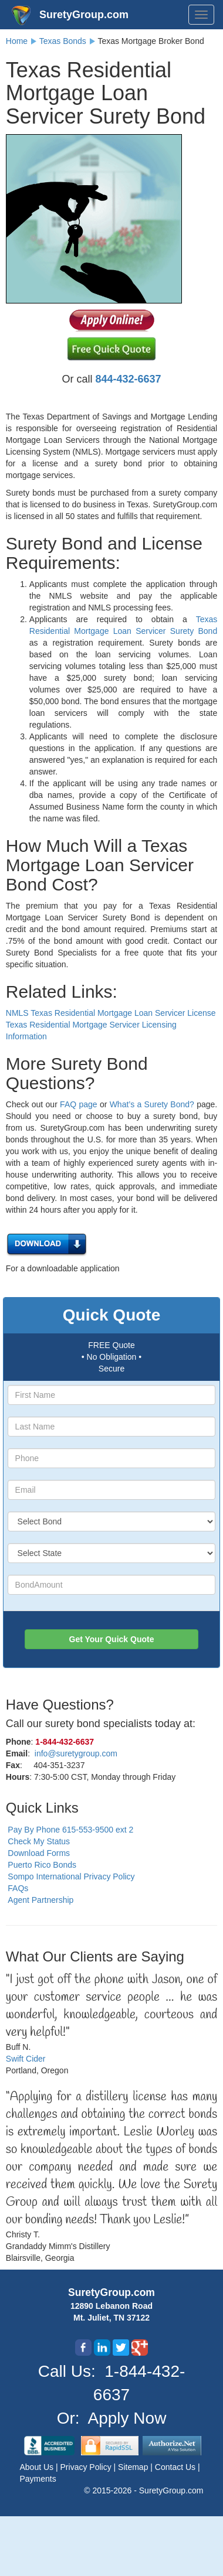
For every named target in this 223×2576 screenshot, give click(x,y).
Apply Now (127, 2418)
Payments (38, 2478)
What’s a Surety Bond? (152, 1104)
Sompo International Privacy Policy (71, 1876)
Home (17, 41)
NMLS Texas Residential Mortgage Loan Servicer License (111, 1013)
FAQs (18, 1888)
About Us (38, 2467)
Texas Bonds (62, 41)
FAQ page (78, 1104)
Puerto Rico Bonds (42, 1864)
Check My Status (39, 1841)
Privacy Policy (87, 2467)
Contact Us (176, 2467)
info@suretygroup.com (76, 1753)
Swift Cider (26, 2058)
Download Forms (39, 1853)
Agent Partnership (40, 1900)
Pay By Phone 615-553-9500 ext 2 (70, 1829)
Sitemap (134, 2467)
